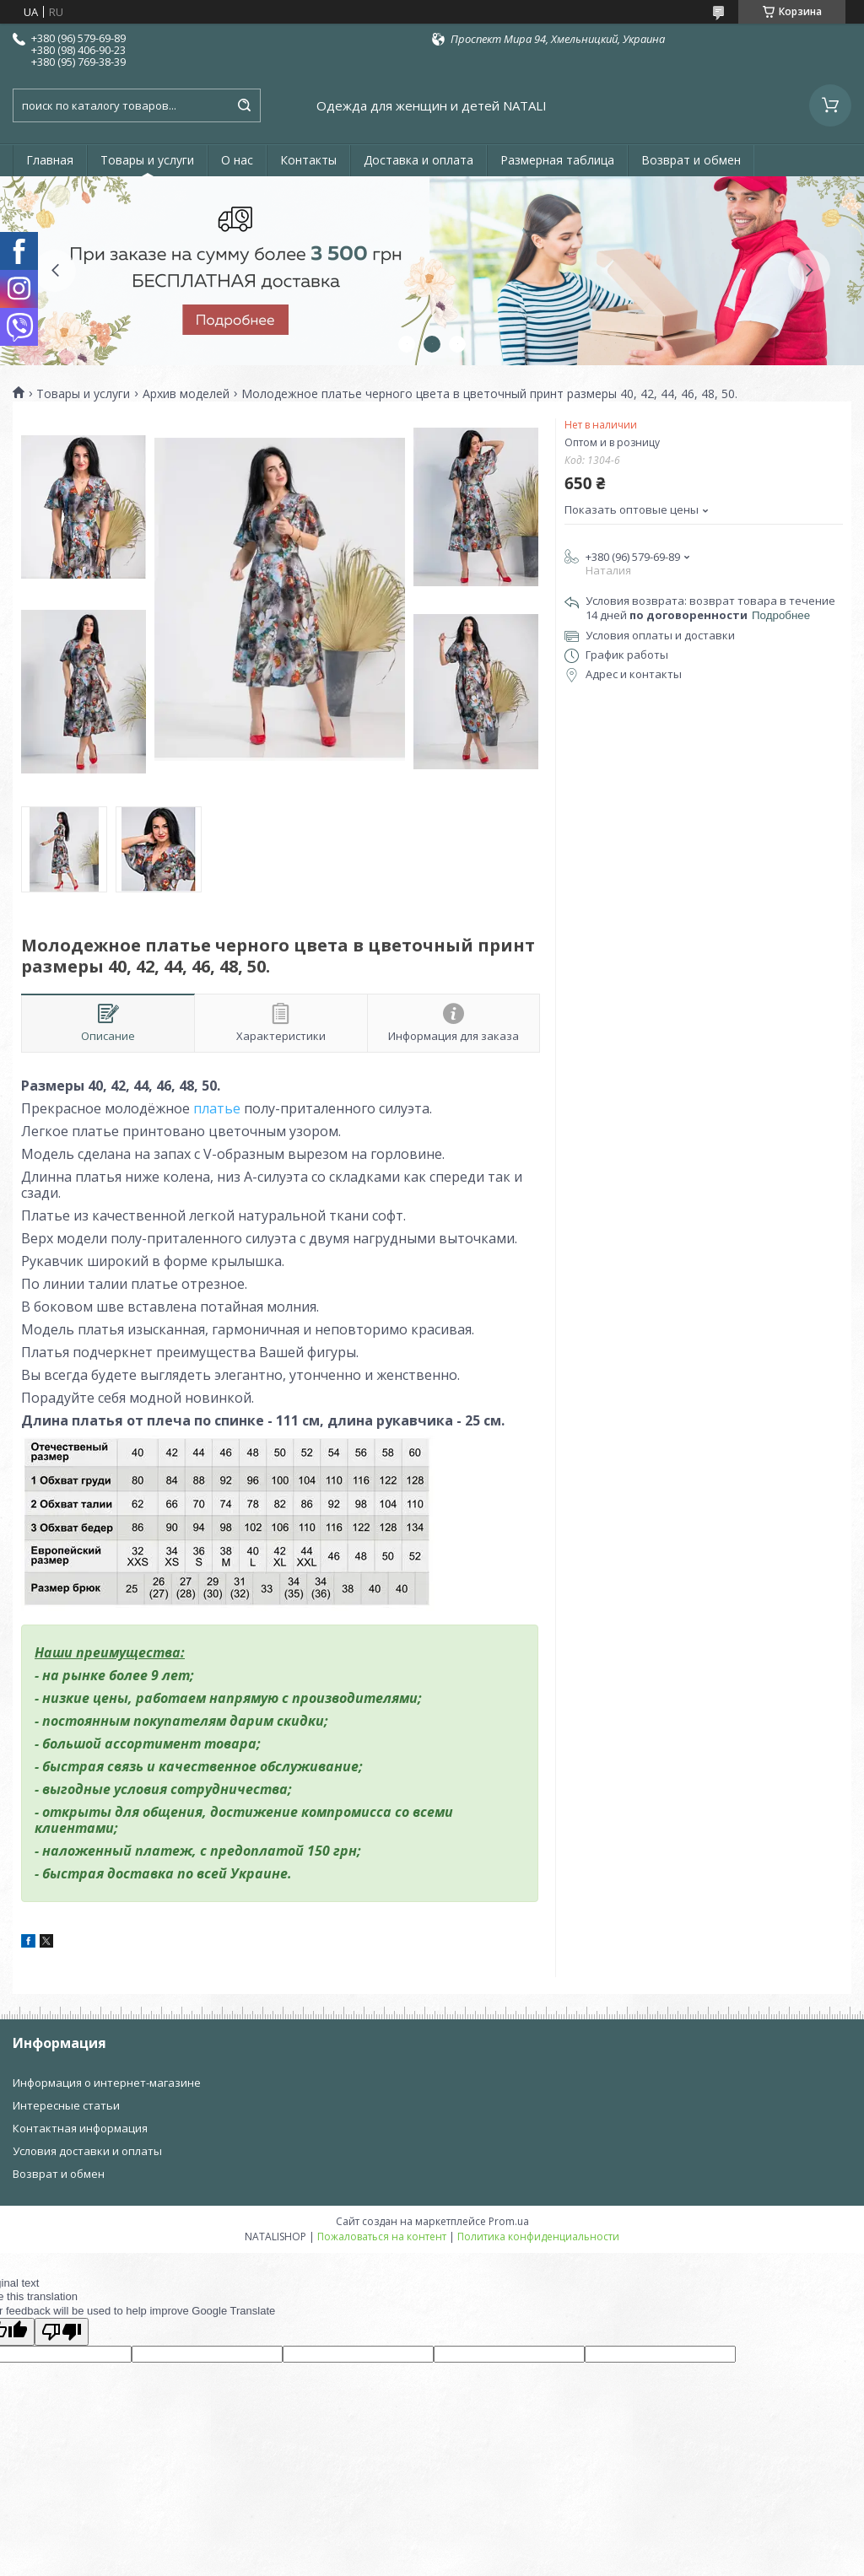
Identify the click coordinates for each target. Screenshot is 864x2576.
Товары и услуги (147, 160)
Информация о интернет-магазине (107, 2082)
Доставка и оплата (418, 160)
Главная (49, 160)
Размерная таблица (557, 160)
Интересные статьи (66, 2105)
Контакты (308, 160)
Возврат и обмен (691, 160)
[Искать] (244, 105)
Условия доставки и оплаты (87, 2150)
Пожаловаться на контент (381, 2236)
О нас (237, 160)
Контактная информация (80, 2128)
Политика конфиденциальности (538, 2236)
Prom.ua (509, 2221)
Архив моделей (186, 393)
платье (215, 1108)
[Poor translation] (62, 2332)
